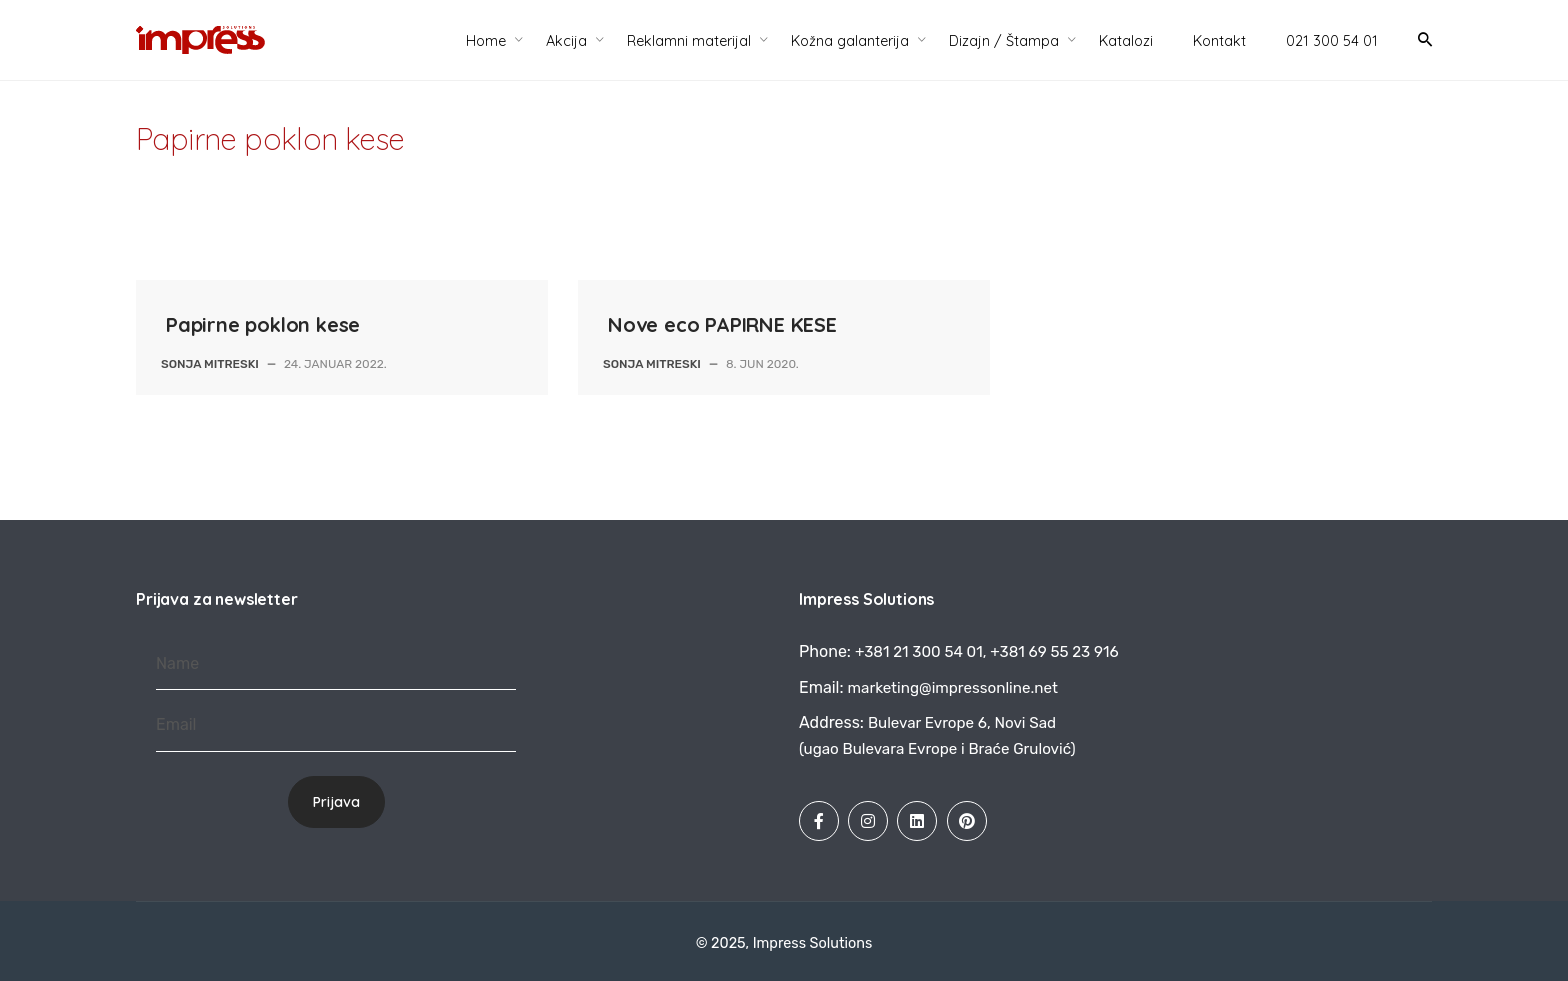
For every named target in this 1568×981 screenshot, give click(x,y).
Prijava (336, 802)
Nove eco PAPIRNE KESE (722, 324)
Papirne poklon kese (263, 324)
